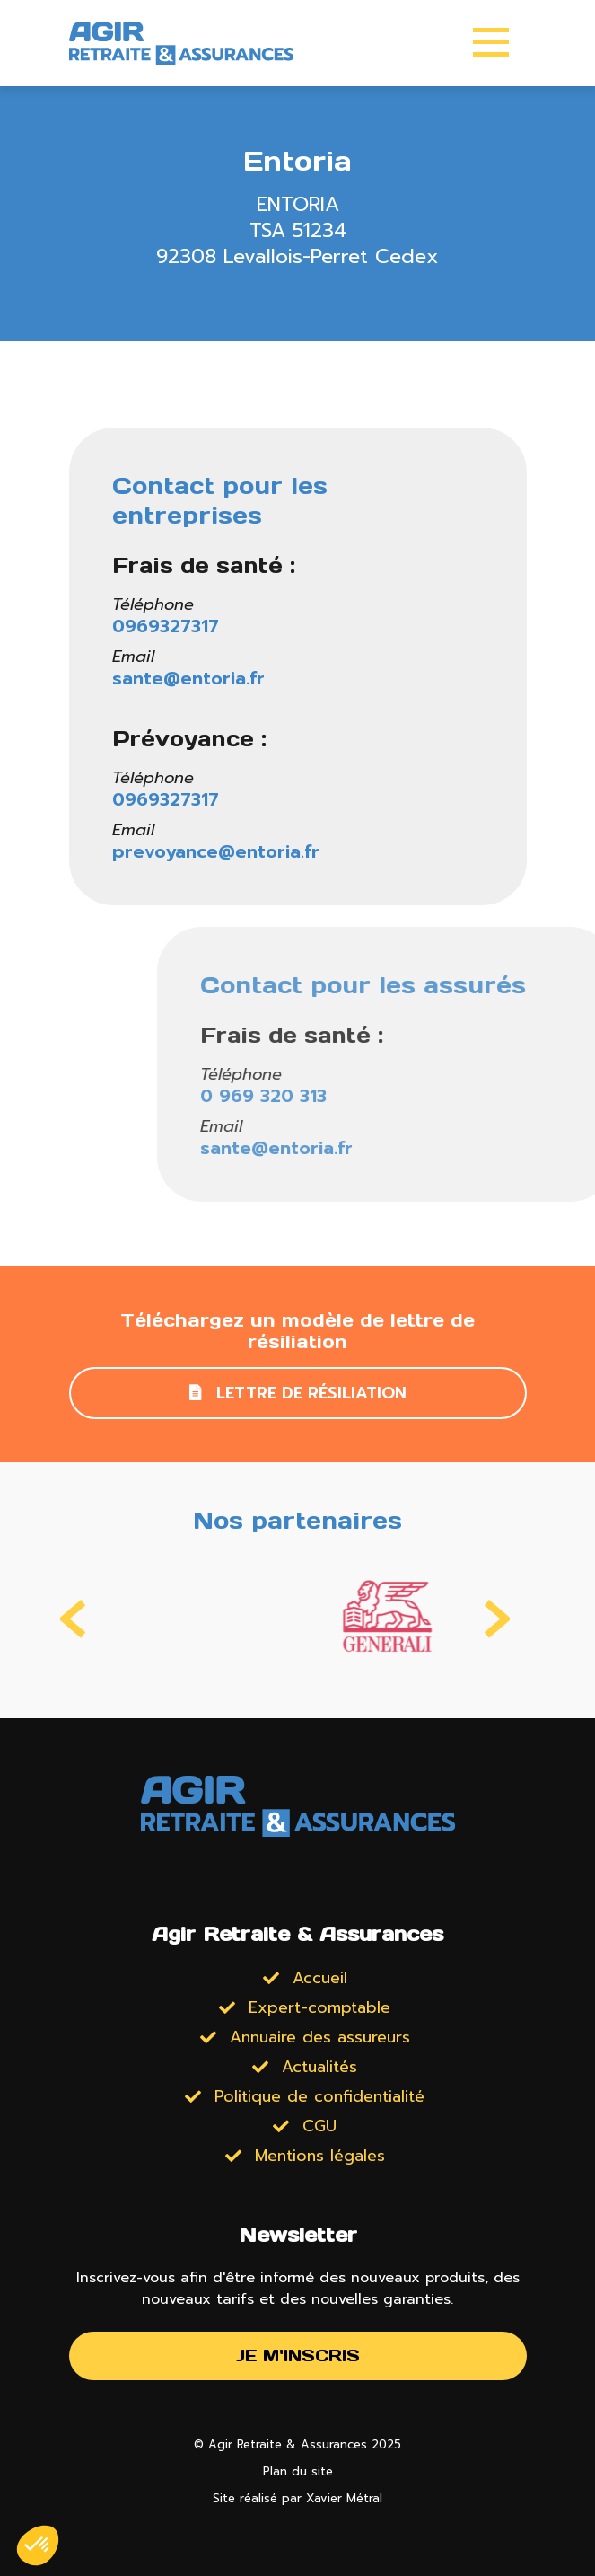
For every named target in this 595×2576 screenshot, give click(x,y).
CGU (319, 2126)
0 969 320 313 (461, 1095)
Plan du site (298, 2471)
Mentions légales (320, 2155)
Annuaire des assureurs (320, 2037)
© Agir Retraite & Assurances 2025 (297, 2444)
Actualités (319, 2066)
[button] (37, 2545)
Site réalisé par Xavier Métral (297, 2498)
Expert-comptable (319, 2007)
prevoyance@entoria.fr (218, 851)
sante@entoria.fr (191, 678)
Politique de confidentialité (319, 2096)
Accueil (320, 1977)
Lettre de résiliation (298, 1393)
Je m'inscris (298, 2355)
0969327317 (168, 626)
